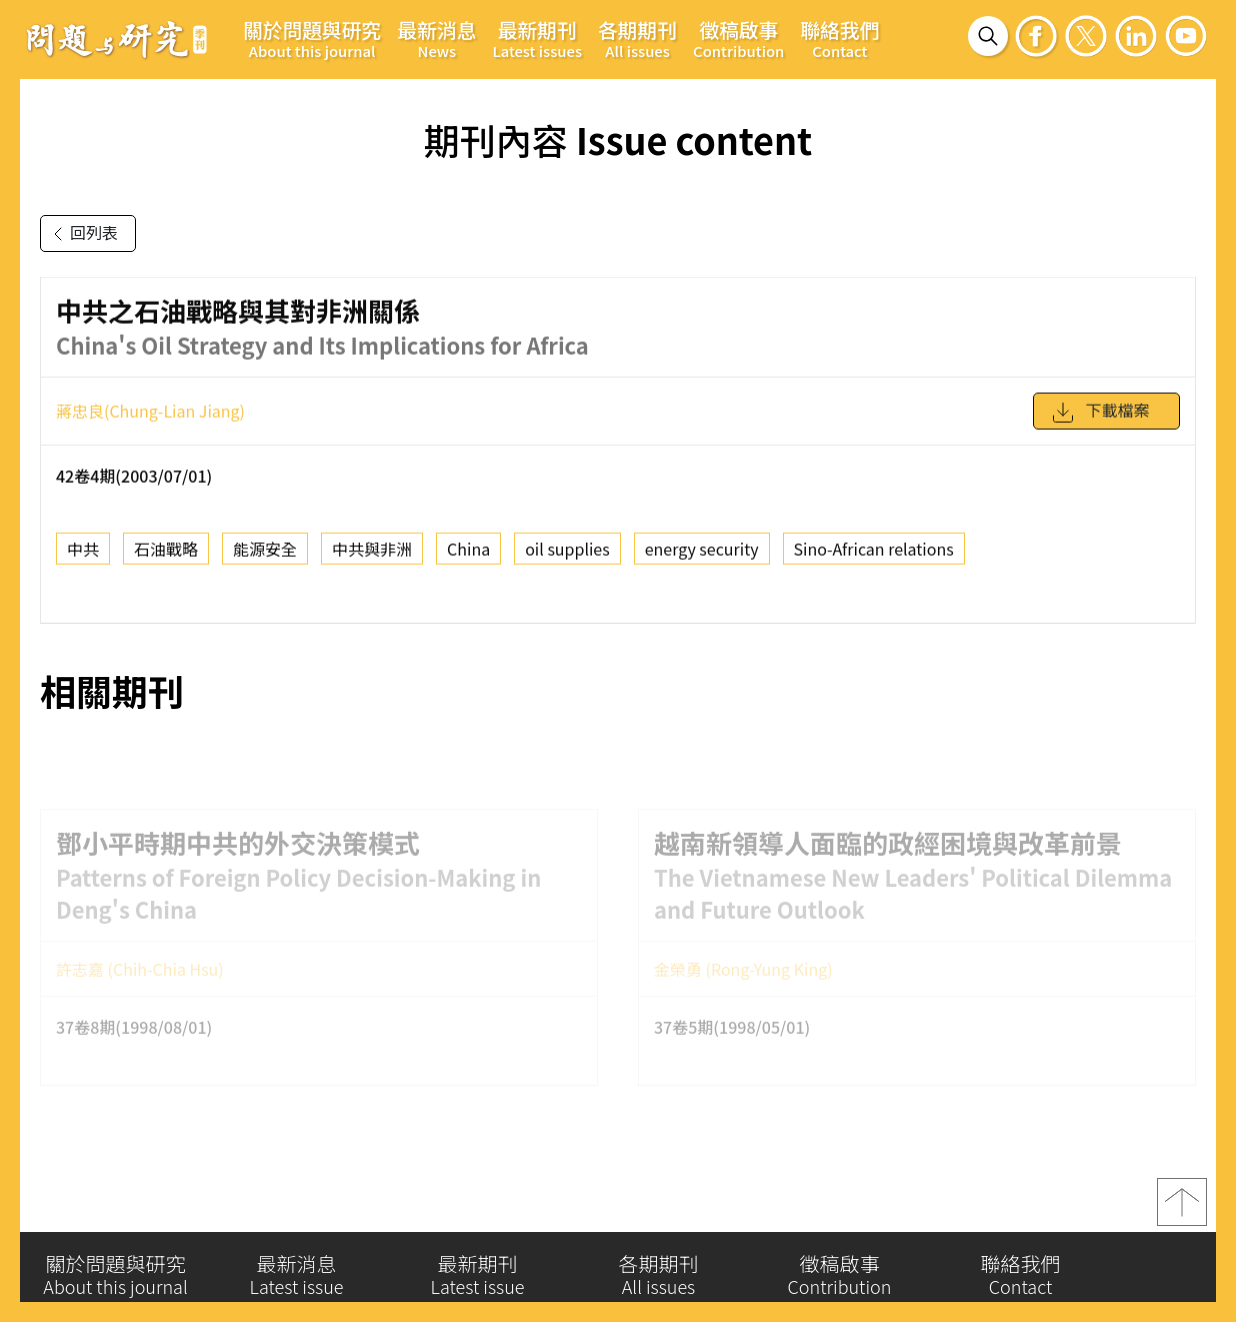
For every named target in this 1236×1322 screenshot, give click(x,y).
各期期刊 (637, 38)
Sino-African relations (874, 555)
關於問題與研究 (312, 38)
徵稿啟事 (738, 38)
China (468, 555)
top (1182, 1208)
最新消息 (436, 38)
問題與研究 (117, 39)
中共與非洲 (372, 555)
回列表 (82, 234)
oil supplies (567, 555)
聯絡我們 (839, 38)
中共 (83, 555)
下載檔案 (1100, 419)
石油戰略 (166, 555)
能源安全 (265, 555)
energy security (702, 555)
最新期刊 (537, 38)
